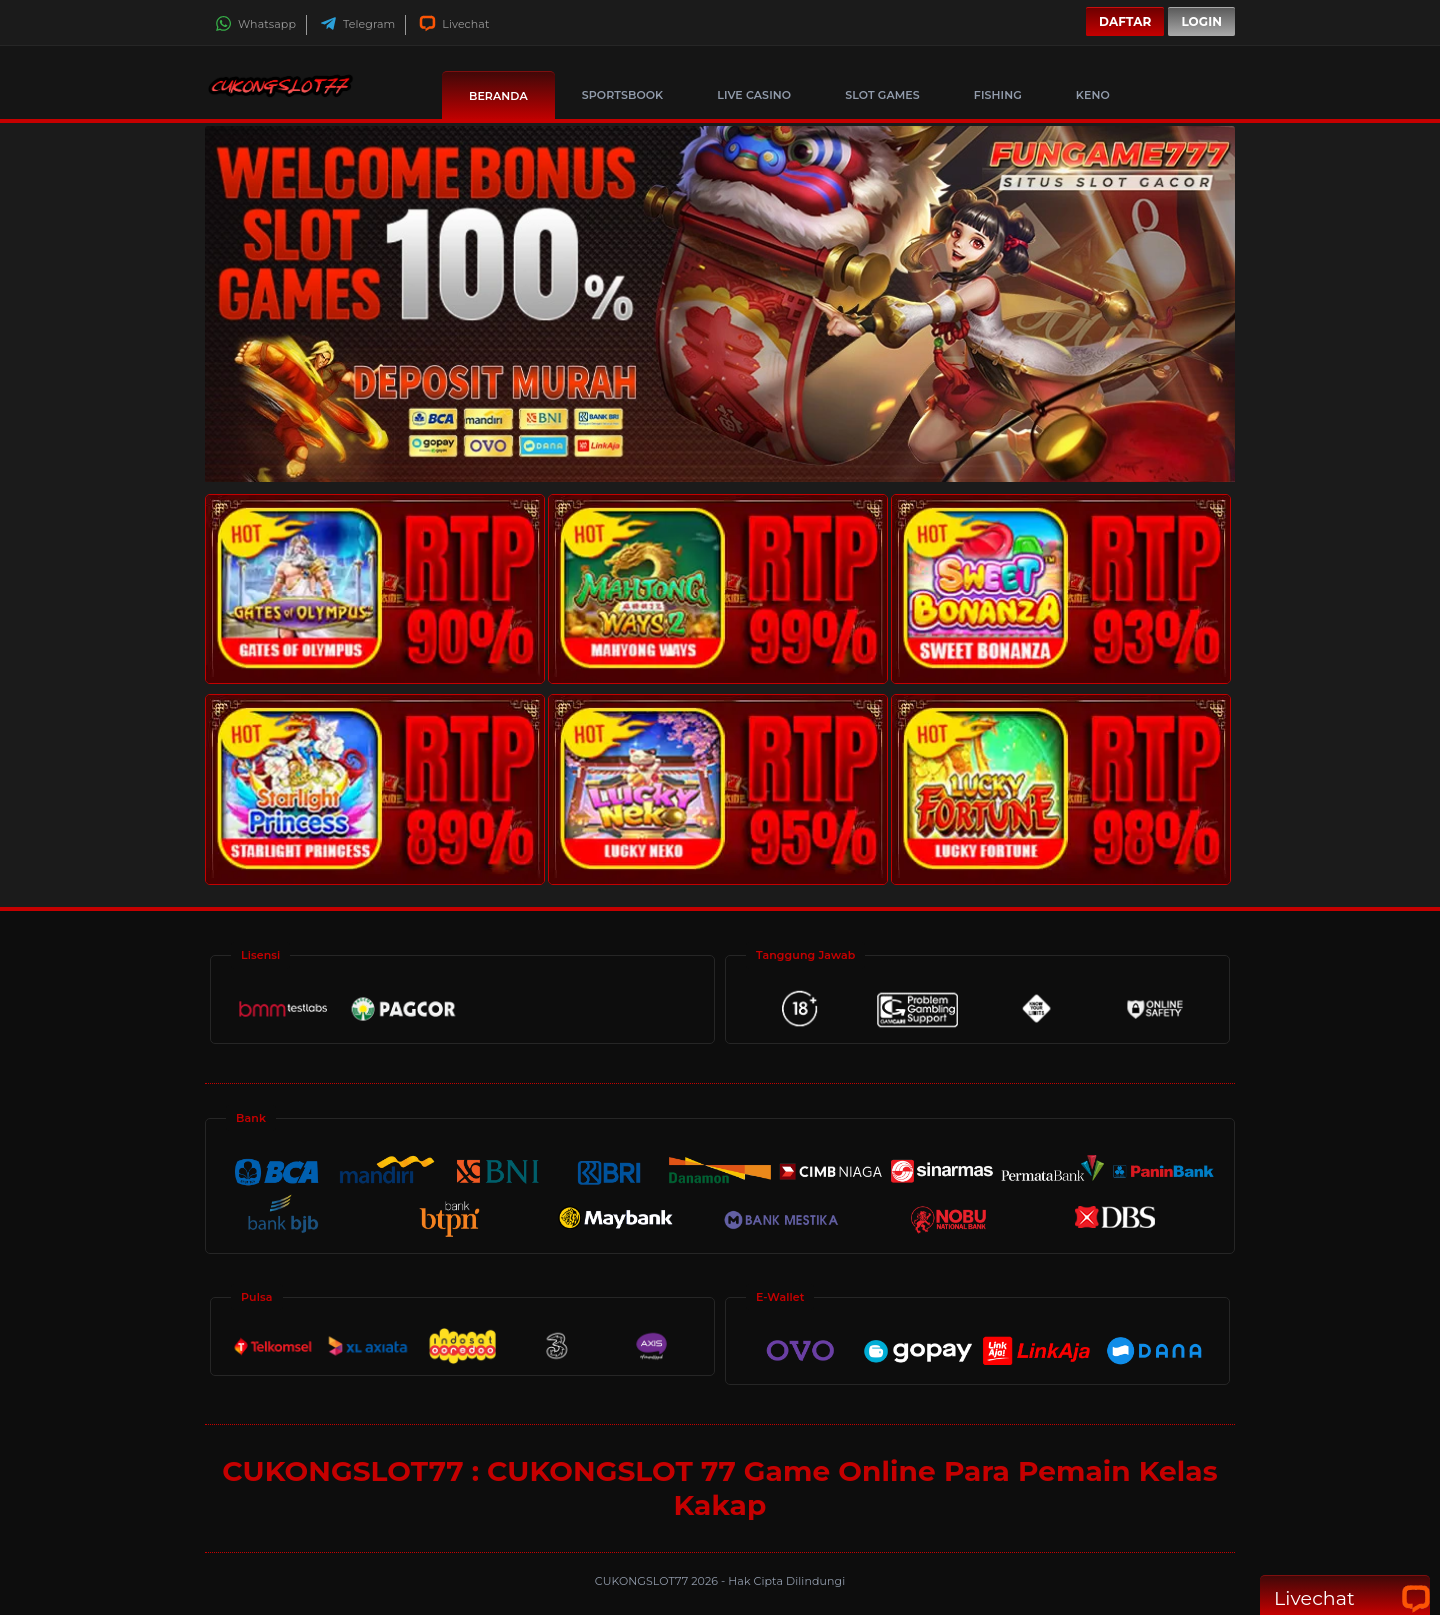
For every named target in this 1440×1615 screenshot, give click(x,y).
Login (1201, 21)
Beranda (498, 96)
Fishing (998, 95)
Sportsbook (622, 95)
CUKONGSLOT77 (643, 1581)
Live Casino (754, 95)
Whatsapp (255, 24)
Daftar (1125, 21)
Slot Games (882, 95)
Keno (1093, 95)
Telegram (357, 24)
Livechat (454, 24)
